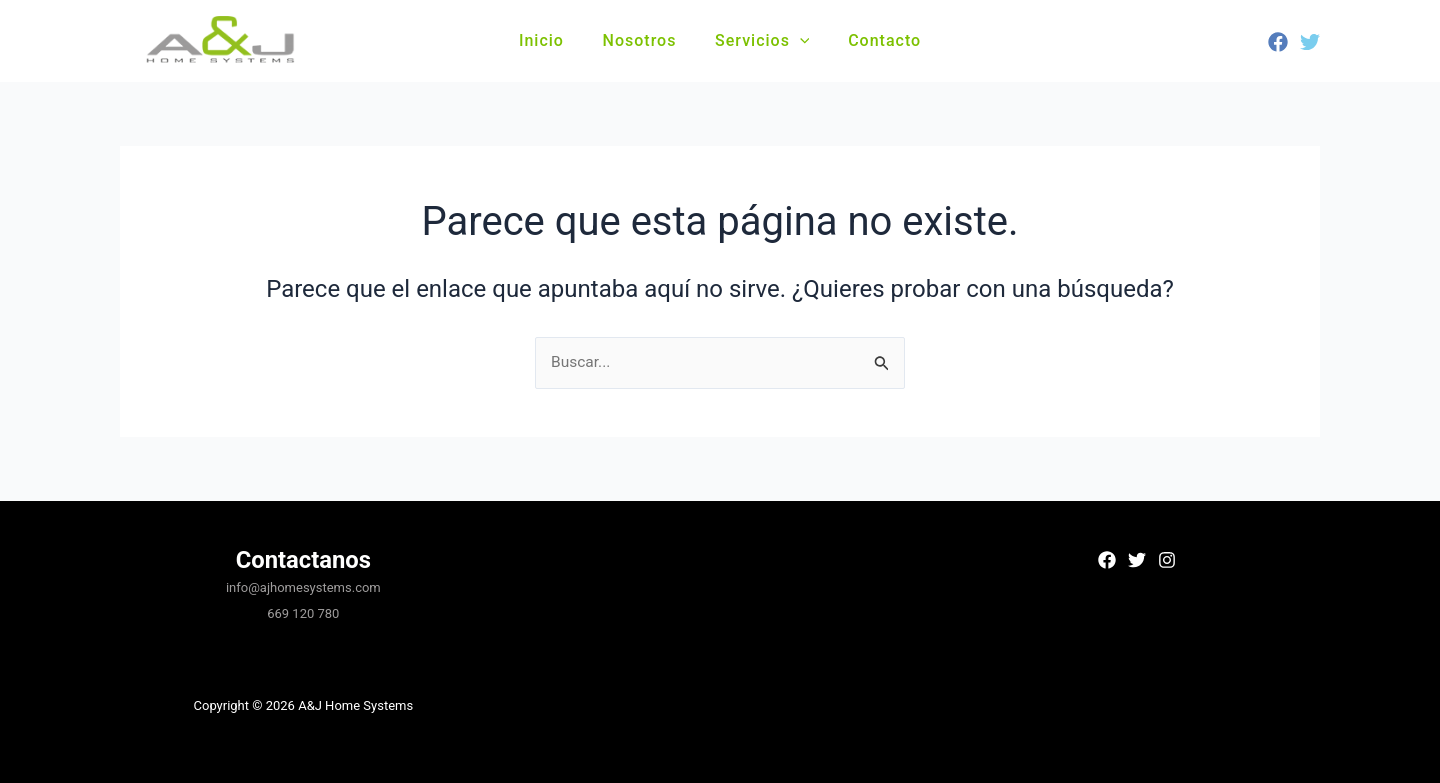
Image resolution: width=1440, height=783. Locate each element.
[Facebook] (1278, 42)
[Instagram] (1167, 560)
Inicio (551, 40)
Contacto (874, 40)
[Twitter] (1310, 42)
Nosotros (643, 40)
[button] (797, 41)
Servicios (759, 40)
